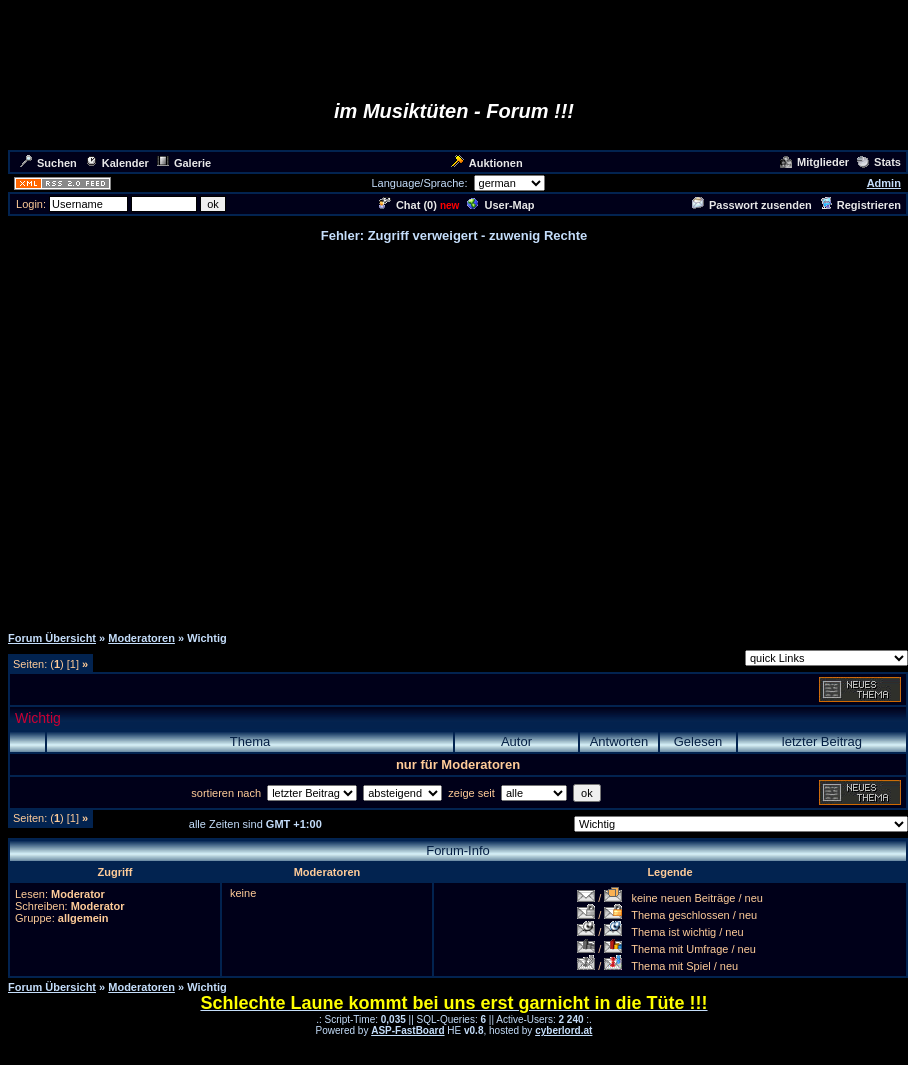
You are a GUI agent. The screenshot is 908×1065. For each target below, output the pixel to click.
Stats (879, 162)
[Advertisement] (450, 432)
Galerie (184, 163)
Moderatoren (141, 638)
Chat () (408, 205)
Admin (884, 183)
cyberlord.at (563, 1030)
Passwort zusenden (752, 205)
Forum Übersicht (52, 638)
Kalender (117, 163)
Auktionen (487, 163)
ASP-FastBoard (407, 1030)
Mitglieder (814, 162)
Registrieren (860, 205)
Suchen (48, 163)
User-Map (500, 205)
